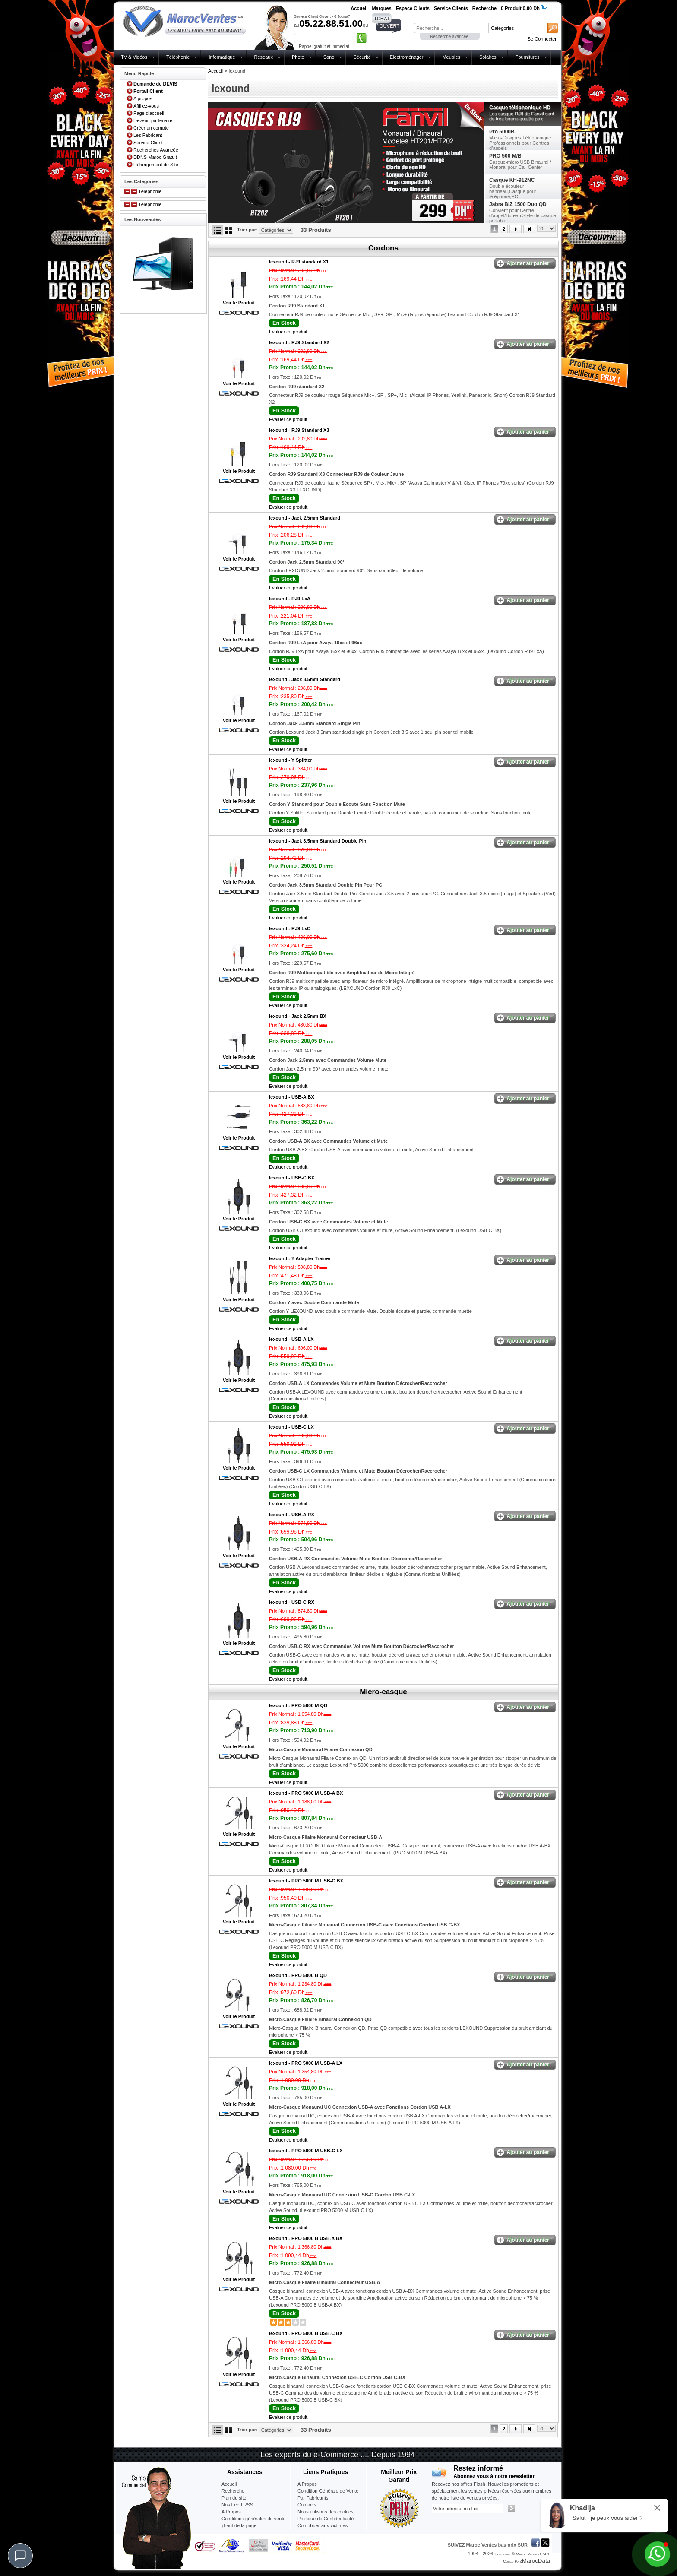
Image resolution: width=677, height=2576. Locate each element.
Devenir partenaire (153, 120)
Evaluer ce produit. (289, 331)
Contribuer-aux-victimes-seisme (323, 2529)
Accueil (215, 70)
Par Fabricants (313, 2497)
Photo (298, 57)
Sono (329, 57)
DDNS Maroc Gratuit (155, 157)
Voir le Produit (239, 302)
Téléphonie (178, 57)
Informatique (222, 57)
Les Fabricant (147, 135)
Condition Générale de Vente (327, 2491)
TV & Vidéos (134, 57)
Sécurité (361, 57)
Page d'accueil (148, 113)
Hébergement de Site (155, 164)
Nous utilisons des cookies (325, 2511)
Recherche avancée (449, 36)
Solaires (488, 57)
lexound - (299, 261)
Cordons (383, 248)
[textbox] (451, 28)
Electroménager (407, 57)
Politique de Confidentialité (325, 2518)
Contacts (306, 2504)
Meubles (451, 57)
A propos (142, 98)
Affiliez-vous (146, 105)
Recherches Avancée (155, 149)
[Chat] (20, 2555)
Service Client (148, 142)
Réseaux (263, 57)
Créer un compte (151, 127)
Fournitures (528, 57)
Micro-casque (383, 1692)
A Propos (307, 2484)
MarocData (536, 2560)
